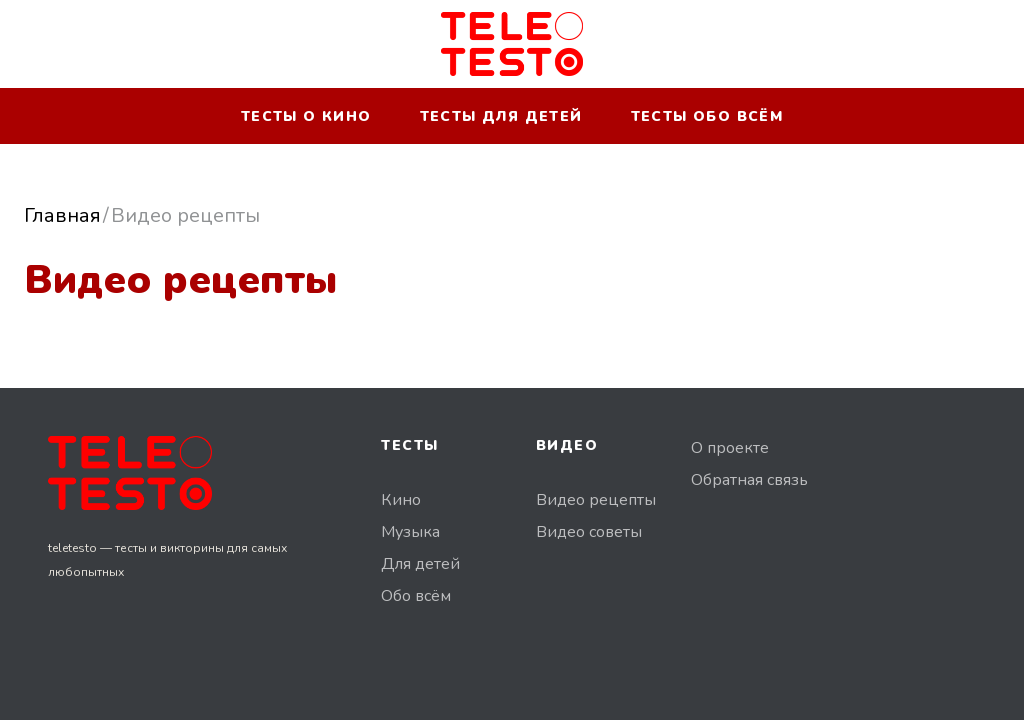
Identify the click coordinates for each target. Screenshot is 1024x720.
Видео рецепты (596, 500)
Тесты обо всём (707, 116)
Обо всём (416, 596)
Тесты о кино (306, 116)
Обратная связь (749, 480)
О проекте (730, 448)
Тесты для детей (501, 116)
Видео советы (589, 532)
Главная (62, 215)
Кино (401, 500)
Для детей (420, 564)
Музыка (410, 532)
